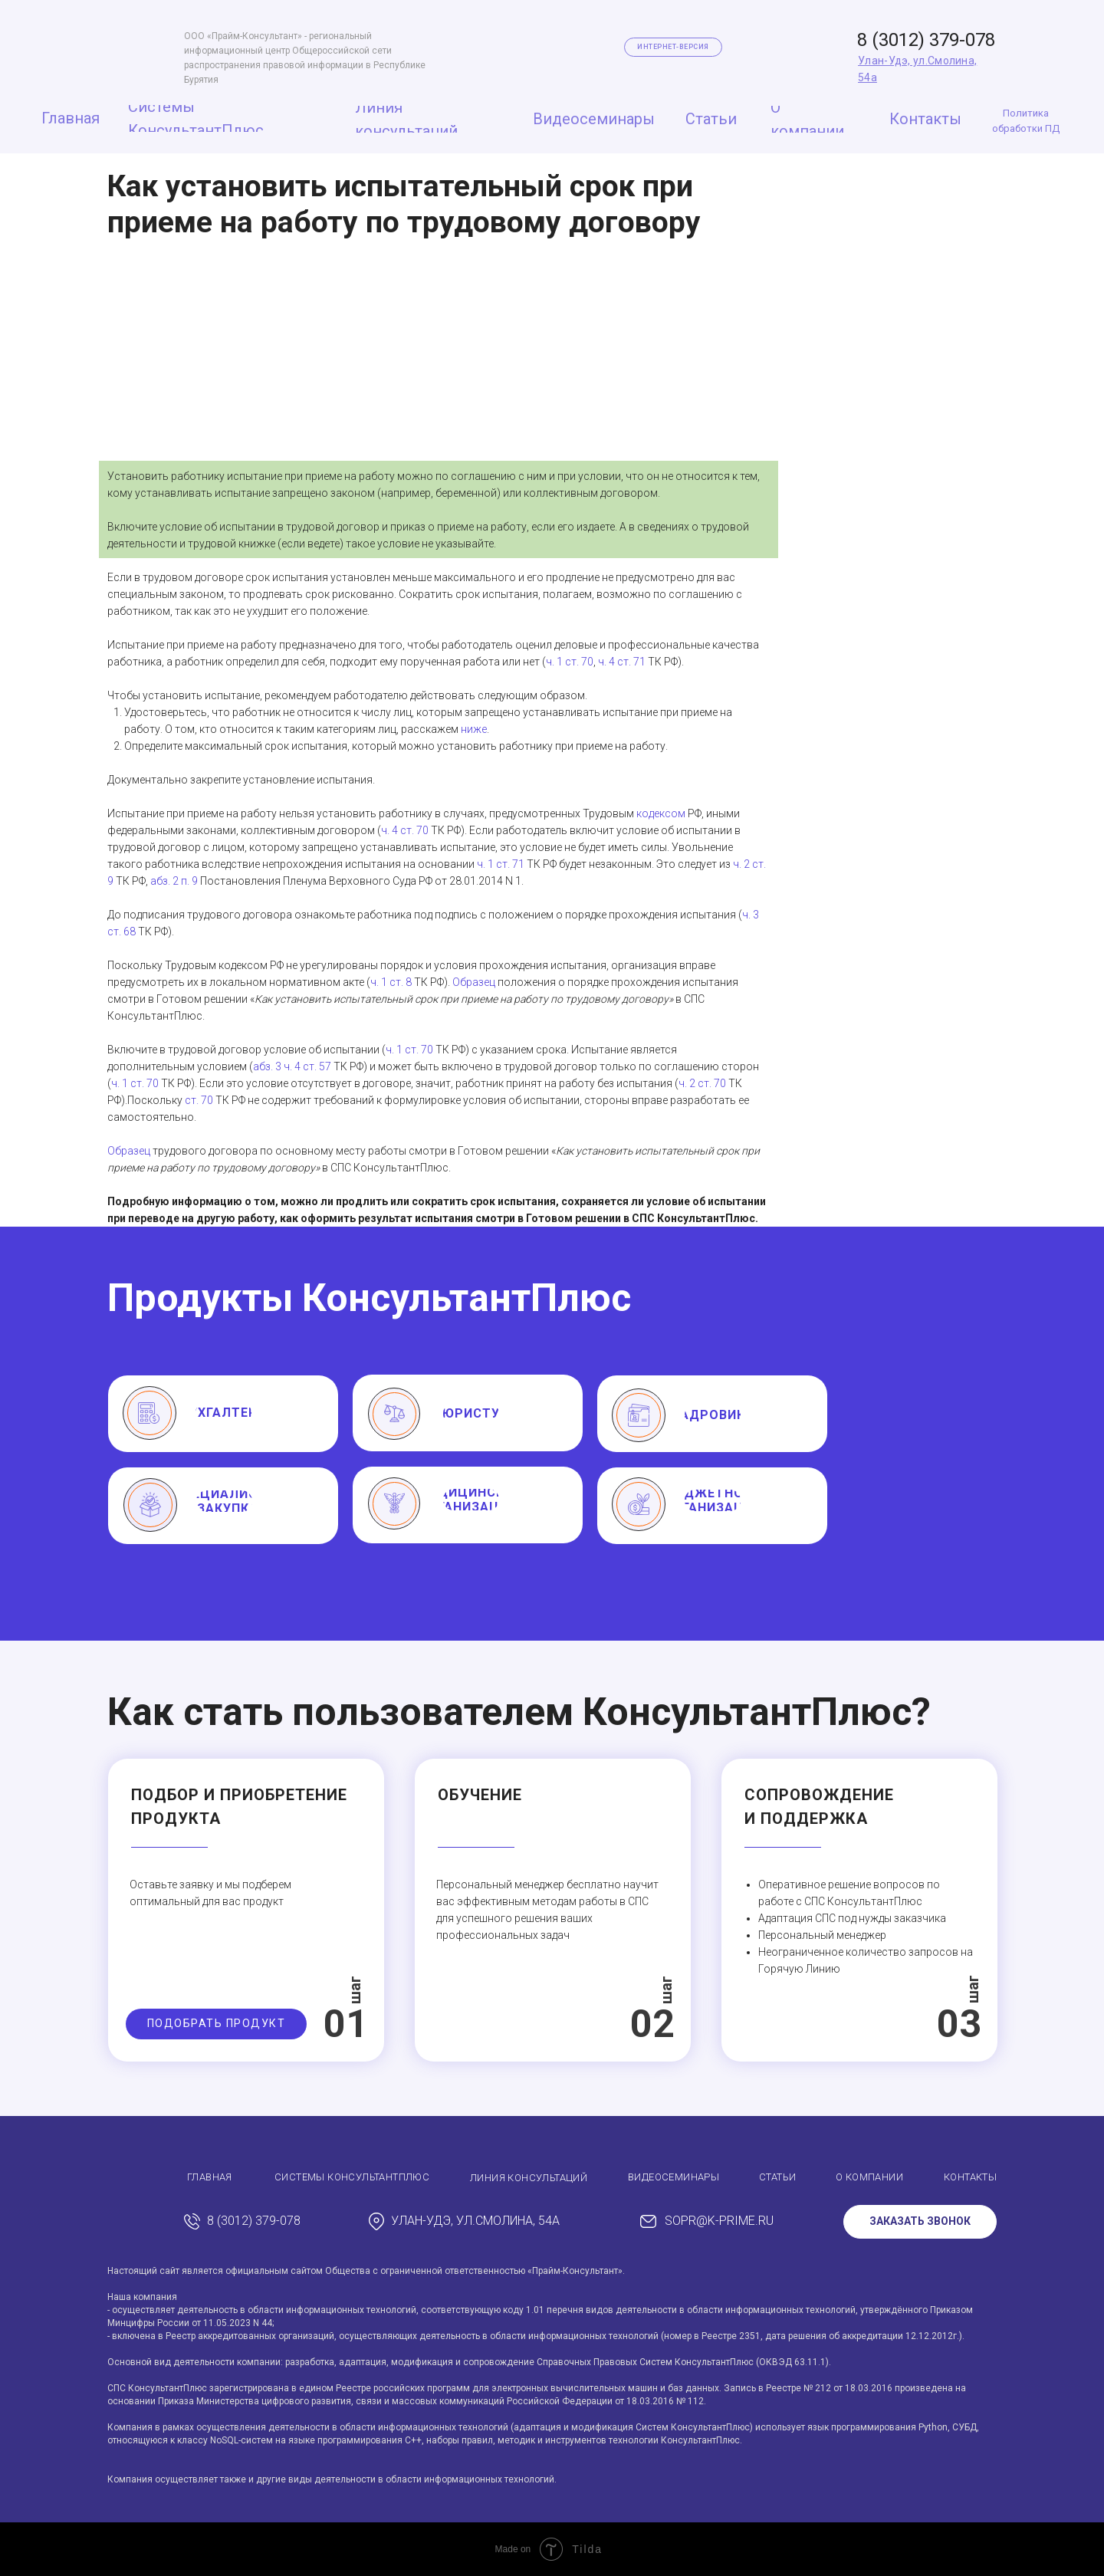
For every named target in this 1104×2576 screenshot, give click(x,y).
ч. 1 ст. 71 (500, 864)
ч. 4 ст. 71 (622, 662)
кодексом (660, 813)
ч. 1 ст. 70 (569, 662)
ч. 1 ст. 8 (391, 982)
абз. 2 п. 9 (174, 881)
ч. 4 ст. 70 (405, 830)
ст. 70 (199, 1100)
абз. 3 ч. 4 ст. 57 (292, 1066)
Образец (473, 982)
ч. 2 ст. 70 (702, 1083)
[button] (216, 2024)
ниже (474, 729)
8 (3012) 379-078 (926, 40)
